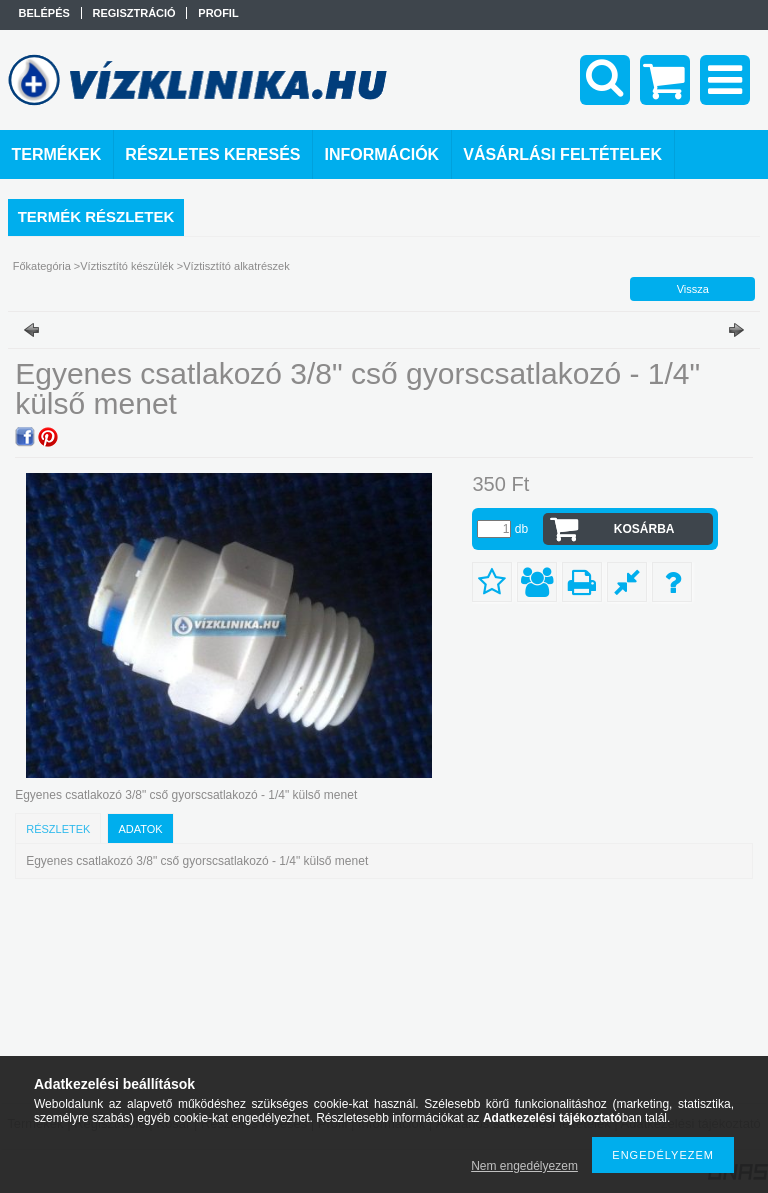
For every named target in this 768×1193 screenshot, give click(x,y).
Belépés (44, 13)
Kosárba (644, 529)
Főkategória (42, 266)
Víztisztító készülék (127, 266)
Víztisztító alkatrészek (236, 266)
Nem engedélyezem (524, 1166)
